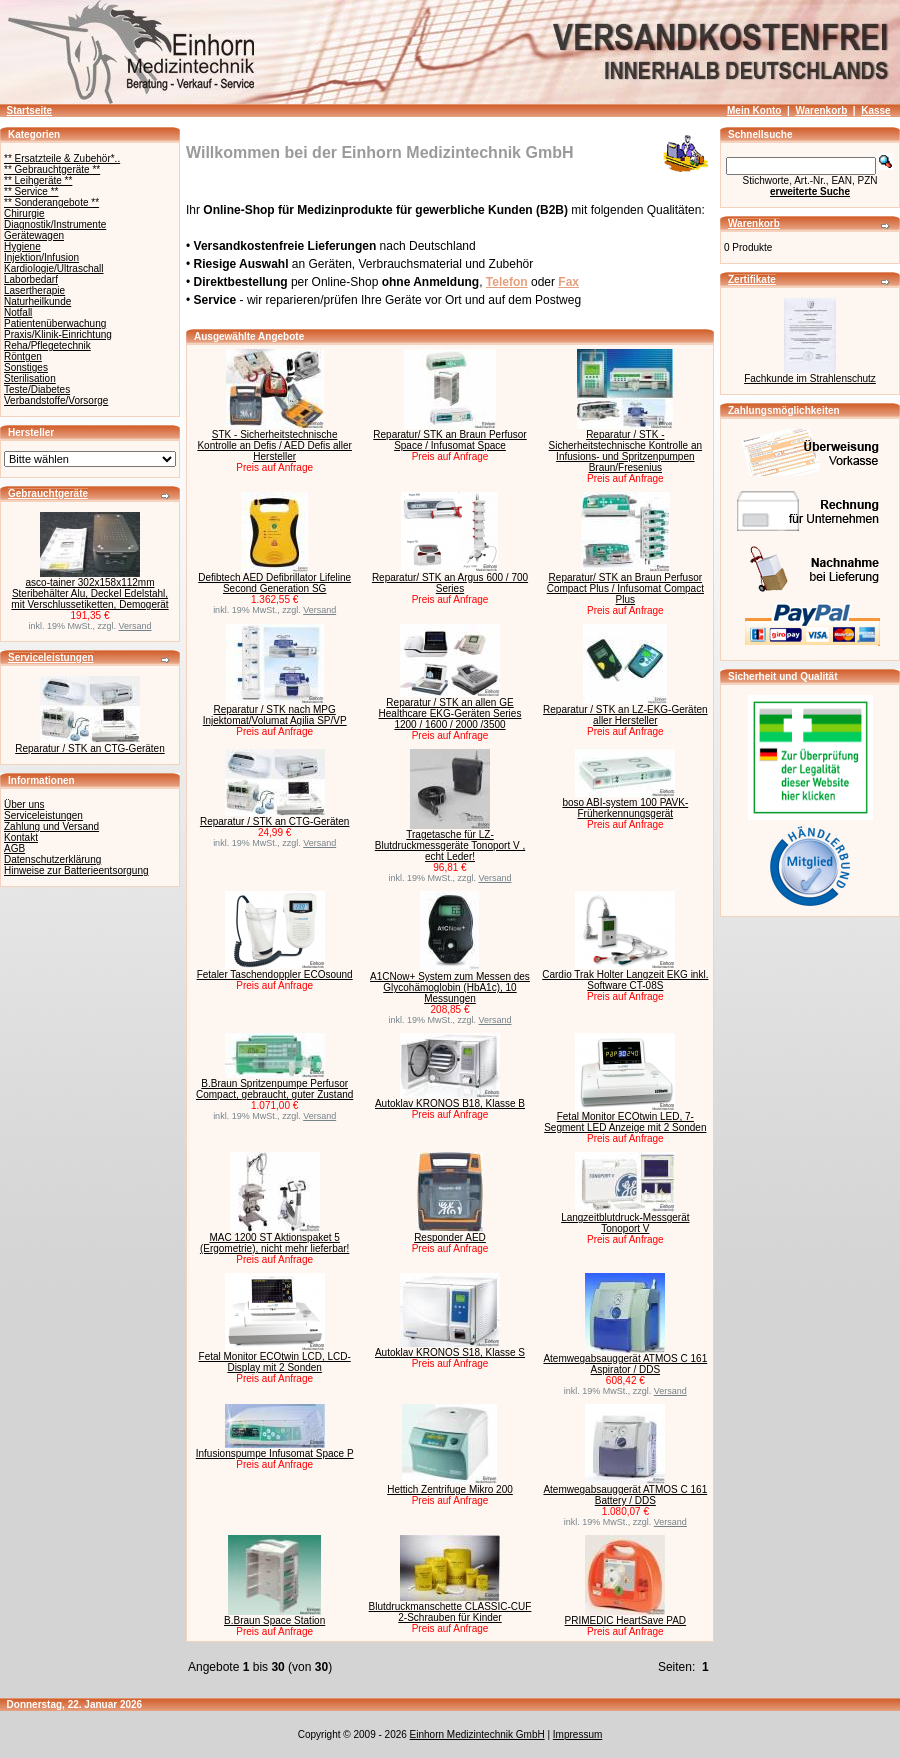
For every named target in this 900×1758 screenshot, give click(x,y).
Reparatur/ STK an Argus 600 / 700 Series (450, 583)
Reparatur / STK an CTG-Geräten (90, 748)
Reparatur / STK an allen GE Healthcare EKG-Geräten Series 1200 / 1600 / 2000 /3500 (450, 713)
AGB (14, 848)
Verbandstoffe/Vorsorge (56, 400)
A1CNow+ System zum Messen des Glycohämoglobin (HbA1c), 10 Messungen (450, 987)
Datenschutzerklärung (52, 859)
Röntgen (23, 356)
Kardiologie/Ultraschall (54, 268)
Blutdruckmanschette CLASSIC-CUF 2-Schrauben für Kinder (450, 1612)
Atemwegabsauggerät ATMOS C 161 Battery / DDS (625, 1495)
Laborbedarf (31, 279)
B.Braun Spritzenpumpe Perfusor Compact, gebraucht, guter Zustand (274, 1089)
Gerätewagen (34, 235)
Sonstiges (26, 367)
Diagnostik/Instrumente (55, 224)
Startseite (30, 110)
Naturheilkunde (37, 301)
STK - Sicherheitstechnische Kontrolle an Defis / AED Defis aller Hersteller (274, 445)
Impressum (577, 1734)
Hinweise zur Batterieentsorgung (76, 870)
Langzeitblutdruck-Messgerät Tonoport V (625, 1223)
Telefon (507, 282)
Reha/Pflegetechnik (47, 345)
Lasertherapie (34, 290)
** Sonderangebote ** (51, 202)
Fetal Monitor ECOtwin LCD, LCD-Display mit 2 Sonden (275, 1362)
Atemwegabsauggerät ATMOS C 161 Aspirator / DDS (625, 1364)
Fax (568, 282)
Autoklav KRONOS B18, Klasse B (450, 1103)
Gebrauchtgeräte (48, 493)
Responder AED (450, 1237)
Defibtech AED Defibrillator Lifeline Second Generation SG (274, 583)
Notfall (18, 312)
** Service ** (31, 191)
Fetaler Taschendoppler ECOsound (275, 974)
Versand (135, 626)
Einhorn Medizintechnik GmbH (477, 1734)
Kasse (875, 110)
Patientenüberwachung (55, 323)
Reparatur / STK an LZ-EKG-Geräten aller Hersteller (625, 715)
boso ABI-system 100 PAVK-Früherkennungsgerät (625, 808)
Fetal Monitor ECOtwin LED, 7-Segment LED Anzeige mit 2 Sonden (625, 1122)
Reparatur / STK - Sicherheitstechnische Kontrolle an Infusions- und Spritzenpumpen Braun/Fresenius (625, 451)
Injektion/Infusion (41, 257)
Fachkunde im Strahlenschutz (810, 378)
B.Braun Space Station (274, 1620)
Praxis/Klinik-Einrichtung (58, 334)
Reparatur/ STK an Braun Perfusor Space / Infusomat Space (449, 440)
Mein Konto (754, 110)
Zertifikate (752, 279)
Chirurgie (24, 213)
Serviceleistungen (51, 657)
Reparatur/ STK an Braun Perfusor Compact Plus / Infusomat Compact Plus (625, 588)
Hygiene (22, 246)
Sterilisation (30, 378)
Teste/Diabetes (37, 389)
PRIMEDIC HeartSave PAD (626, 1620)
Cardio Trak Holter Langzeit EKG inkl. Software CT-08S (625, 980)
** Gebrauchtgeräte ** (52, 169)
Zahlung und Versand (51, 826)
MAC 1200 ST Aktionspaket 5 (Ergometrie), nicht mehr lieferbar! (275, 1243)
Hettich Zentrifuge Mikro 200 (450, 1489)
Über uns (24, 804)
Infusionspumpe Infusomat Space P (275, 1453)
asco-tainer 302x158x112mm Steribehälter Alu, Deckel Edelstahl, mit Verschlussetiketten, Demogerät (89, 593)
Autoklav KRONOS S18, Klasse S (450, 1352)
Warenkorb (821, 110)
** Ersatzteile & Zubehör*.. (62, 158)
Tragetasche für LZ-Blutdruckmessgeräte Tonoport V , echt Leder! (450, 845)
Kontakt (21, 837)
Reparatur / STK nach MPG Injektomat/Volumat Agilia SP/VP (275, 715)
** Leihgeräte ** (38, 180)
